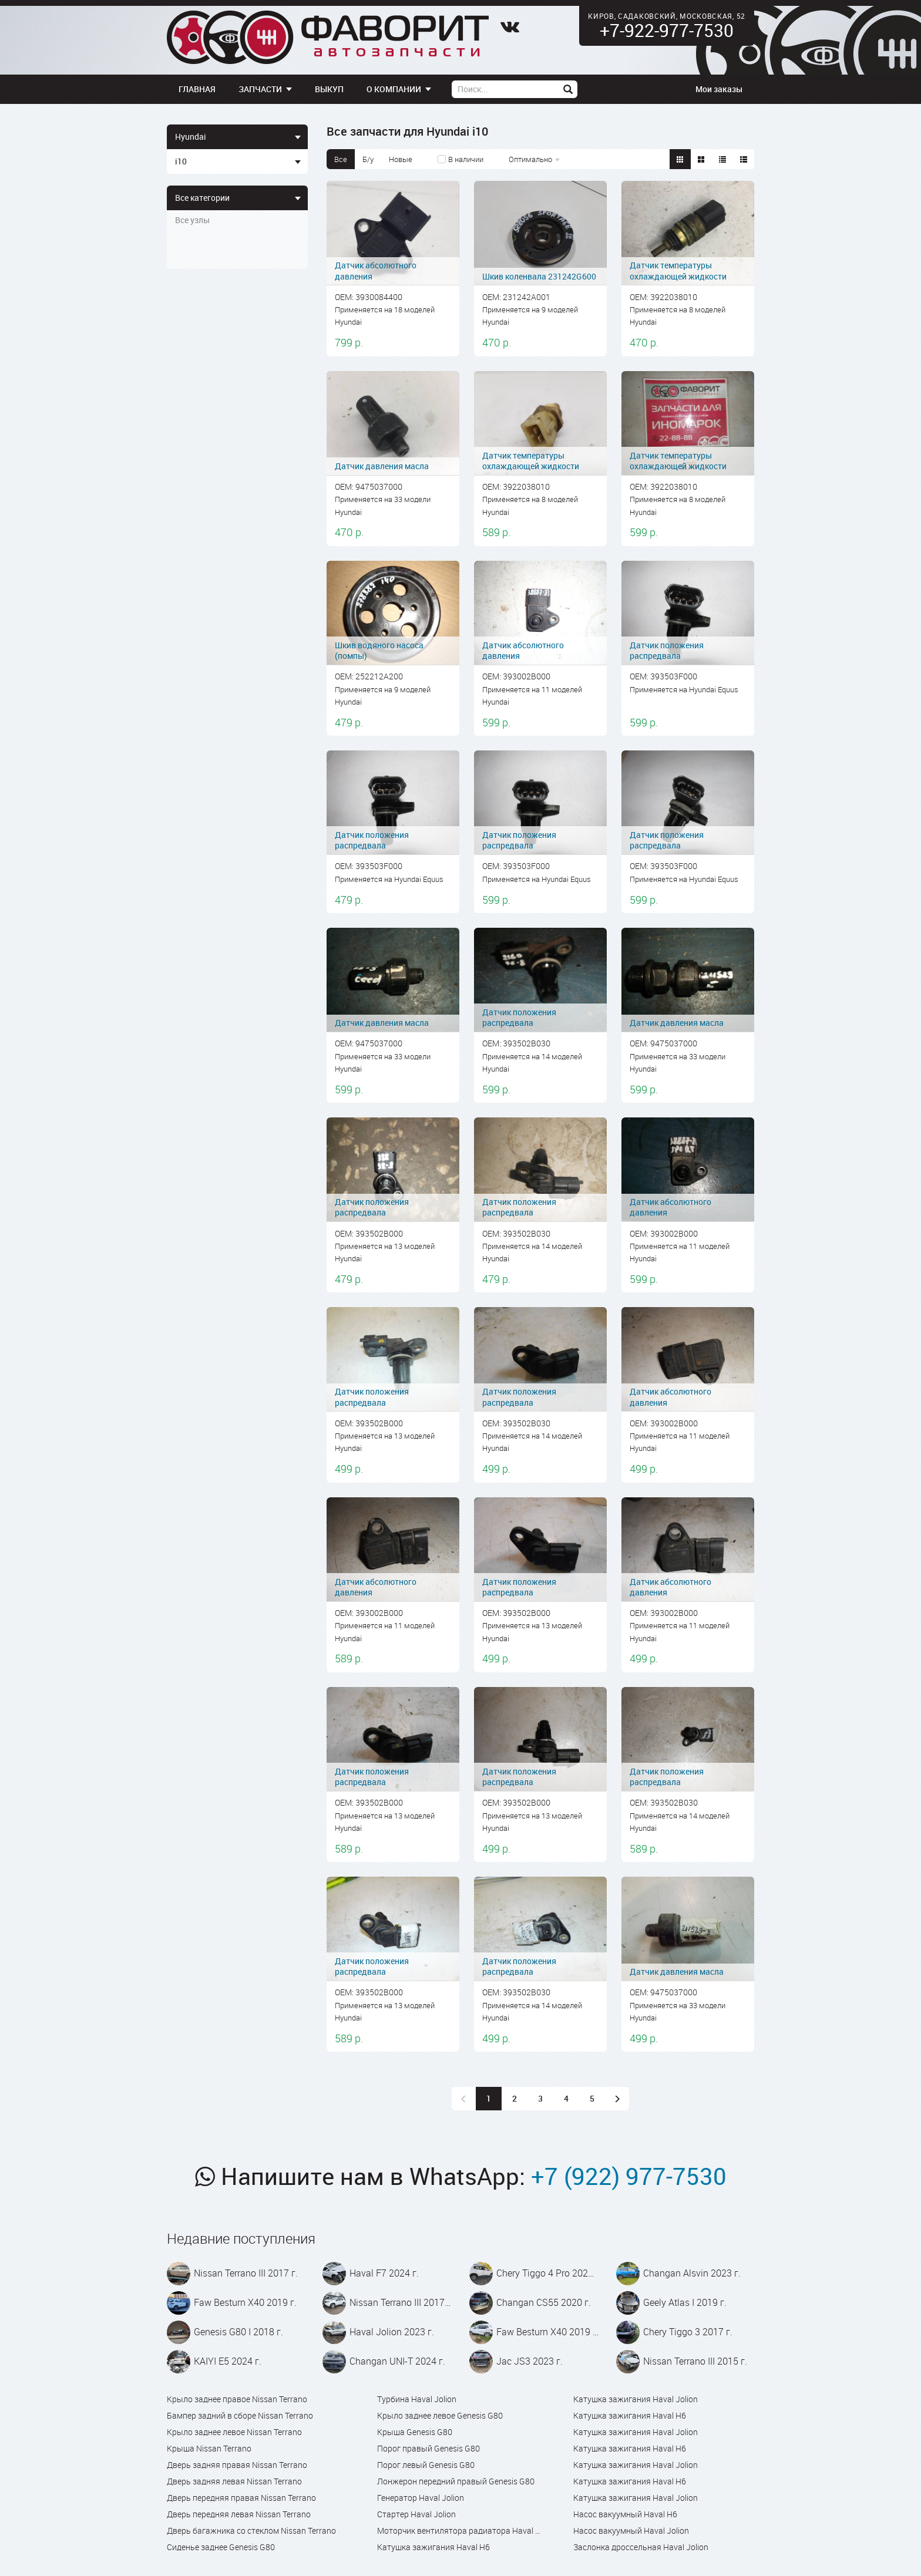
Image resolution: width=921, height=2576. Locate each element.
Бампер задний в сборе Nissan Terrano (240, 2415)
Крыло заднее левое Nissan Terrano (234, 2431)
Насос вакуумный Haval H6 (625, 2514)
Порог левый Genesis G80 (426, 2464)
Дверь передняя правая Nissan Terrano (241, 2497)
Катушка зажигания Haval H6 (433, 2547)
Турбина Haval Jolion (416, 2399)
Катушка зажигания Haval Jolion (635, 2399)
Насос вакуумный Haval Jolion (631, 2530)
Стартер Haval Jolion (416, 2514)
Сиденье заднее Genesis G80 (221, 2547)
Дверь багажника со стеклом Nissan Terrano (251, 2530)
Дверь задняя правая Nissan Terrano (237, 2464)
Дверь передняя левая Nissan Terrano (239, 2514)
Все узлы (192, 219)
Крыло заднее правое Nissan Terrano (237, 2399)
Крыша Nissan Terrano (209, 2448)
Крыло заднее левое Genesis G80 (440, 2415)
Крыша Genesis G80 (414, 2431)
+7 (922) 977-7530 (629, 2176)
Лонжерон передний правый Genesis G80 (456, 2481)
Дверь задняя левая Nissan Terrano (234, 2481)
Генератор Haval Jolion (420, 2497)
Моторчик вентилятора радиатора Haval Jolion (460, 2530)
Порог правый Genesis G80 (428, 2448)
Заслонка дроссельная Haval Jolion (640, 2547)
